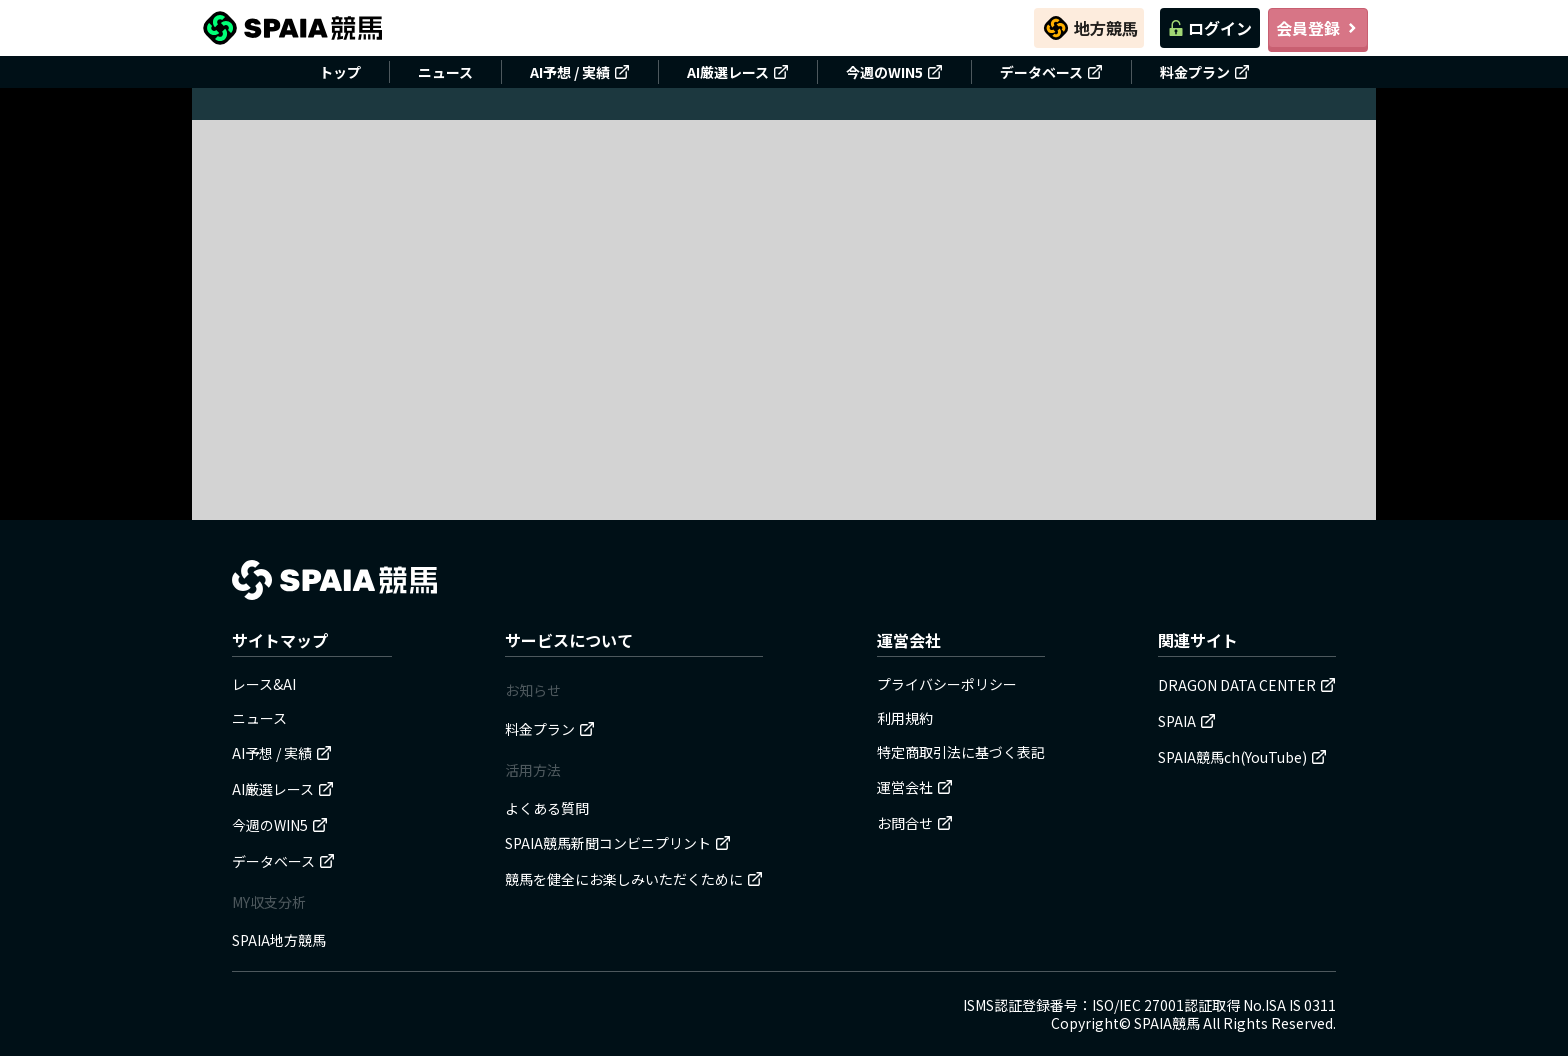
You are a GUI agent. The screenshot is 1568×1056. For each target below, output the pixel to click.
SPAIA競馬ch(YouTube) (1242, 757)
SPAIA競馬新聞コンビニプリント (618, 843)
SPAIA (1187, 721)
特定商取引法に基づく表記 (961, 752)
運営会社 (915, 787)
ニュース (445, 72)
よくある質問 (547, 808)
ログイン (1210, 28)
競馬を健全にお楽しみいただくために (634, 879)
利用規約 (905, 718)
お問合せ (915, 823)
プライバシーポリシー (947, 684)
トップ (340, 72)
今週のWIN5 (894, 72)
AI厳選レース (738, 72)
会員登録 (1318, 28)
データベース (1051, 72)
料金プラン (1205, 72)
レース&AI (264, 684)
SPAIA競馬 (1167, 1023)
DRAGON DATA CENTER (1247, 685)
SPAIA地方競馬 (279, 940)
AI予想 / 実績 (580, 72)
